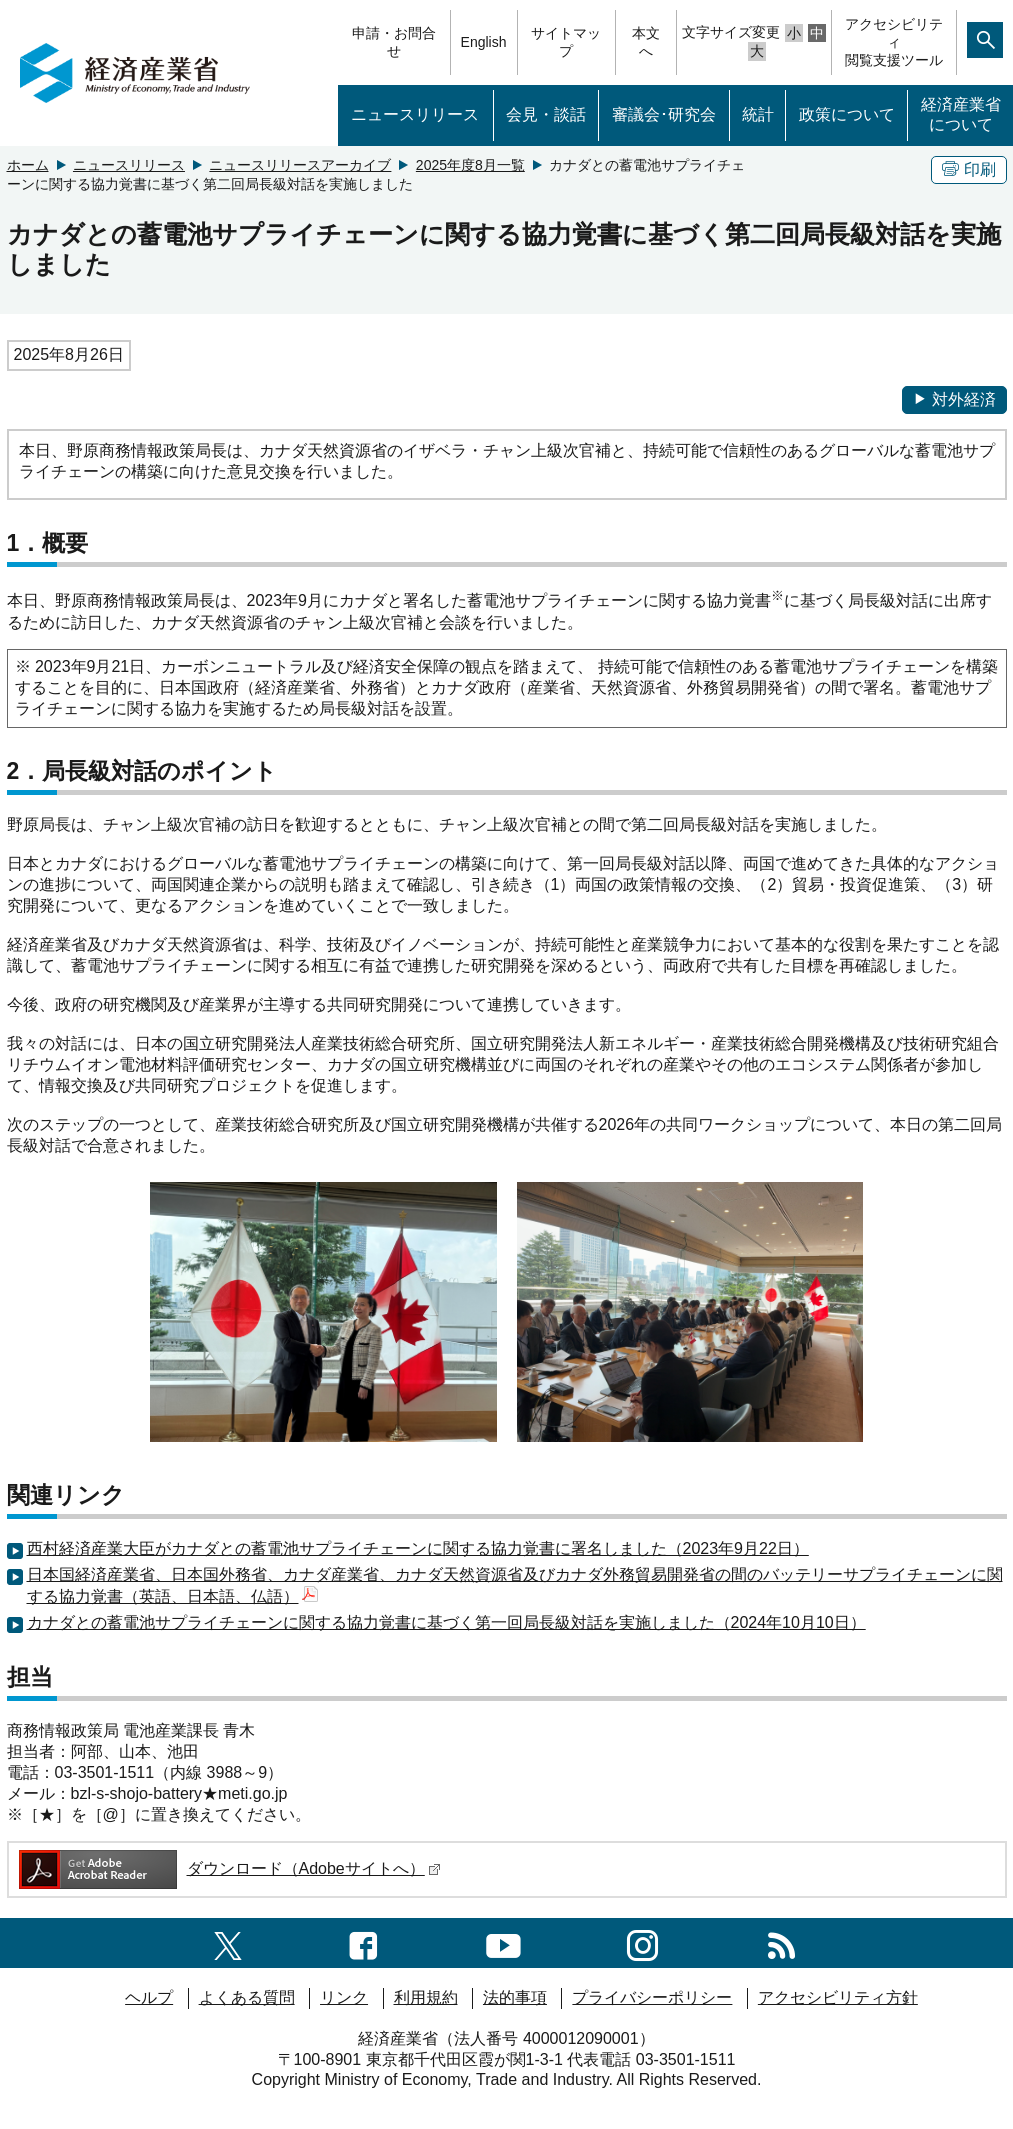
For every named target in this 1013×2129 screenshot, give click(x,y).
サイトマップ (566, 42)
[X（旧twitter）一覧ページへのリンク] (228, 1942)
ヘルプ (149, 1997)
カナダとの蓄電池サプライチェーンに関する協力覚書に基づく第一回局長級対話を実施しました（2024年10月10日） (446, 1622)
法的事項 (515, 1997)
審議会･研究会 (664, 114)
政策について (847, 114)
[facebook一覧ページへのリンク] (363, 1942)
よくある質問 (247, 1997)
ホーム (28, 165)
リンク (344, 1997)
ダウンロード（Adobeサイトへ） (228, 1868)
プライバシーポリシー (652, 1997)
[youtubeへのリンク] (503, 1942)
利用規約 (426, 1997)
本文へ (646, 42)
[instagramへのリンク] (642, 1942)
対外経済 (954, 399)
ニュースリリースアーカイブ (300, 165)
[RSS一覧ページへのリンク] (781, 1942)
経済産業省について (961, 115)
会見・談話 (546, 114)
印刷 (969, 169)
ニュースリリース (415, 114)
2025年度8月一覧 (470, 165)
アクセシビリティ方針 (838, 1997)
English (484, 42)
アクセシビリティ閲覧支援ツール (894, 42)
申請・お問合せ (394, 42)
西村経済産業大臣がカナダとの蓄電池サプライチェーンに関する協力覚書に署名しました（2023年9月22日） (418, 1548)
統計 (758, 114)
